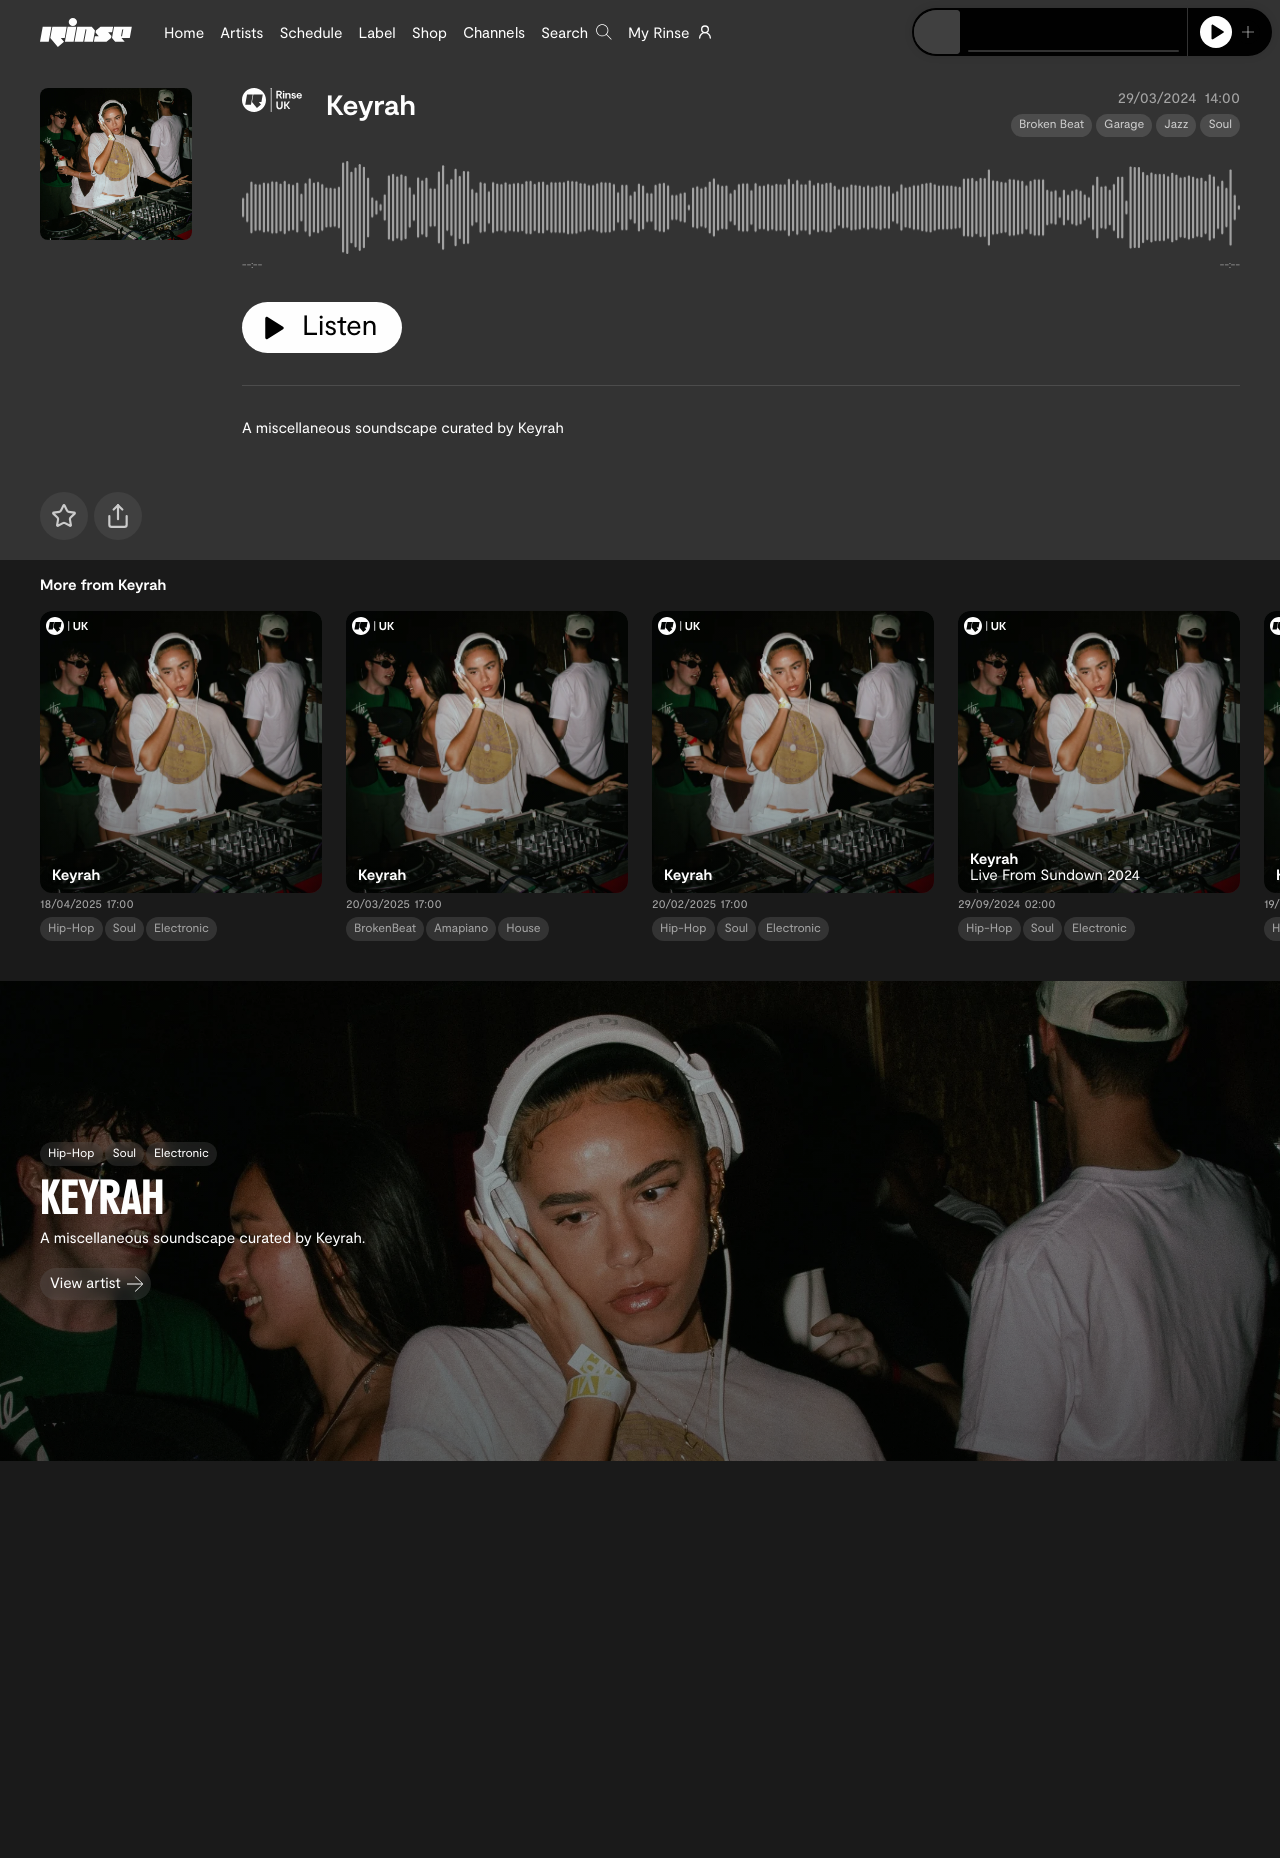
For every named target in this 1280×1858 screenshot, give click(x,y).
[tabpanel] (741, 212)
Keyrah (371, 104)
